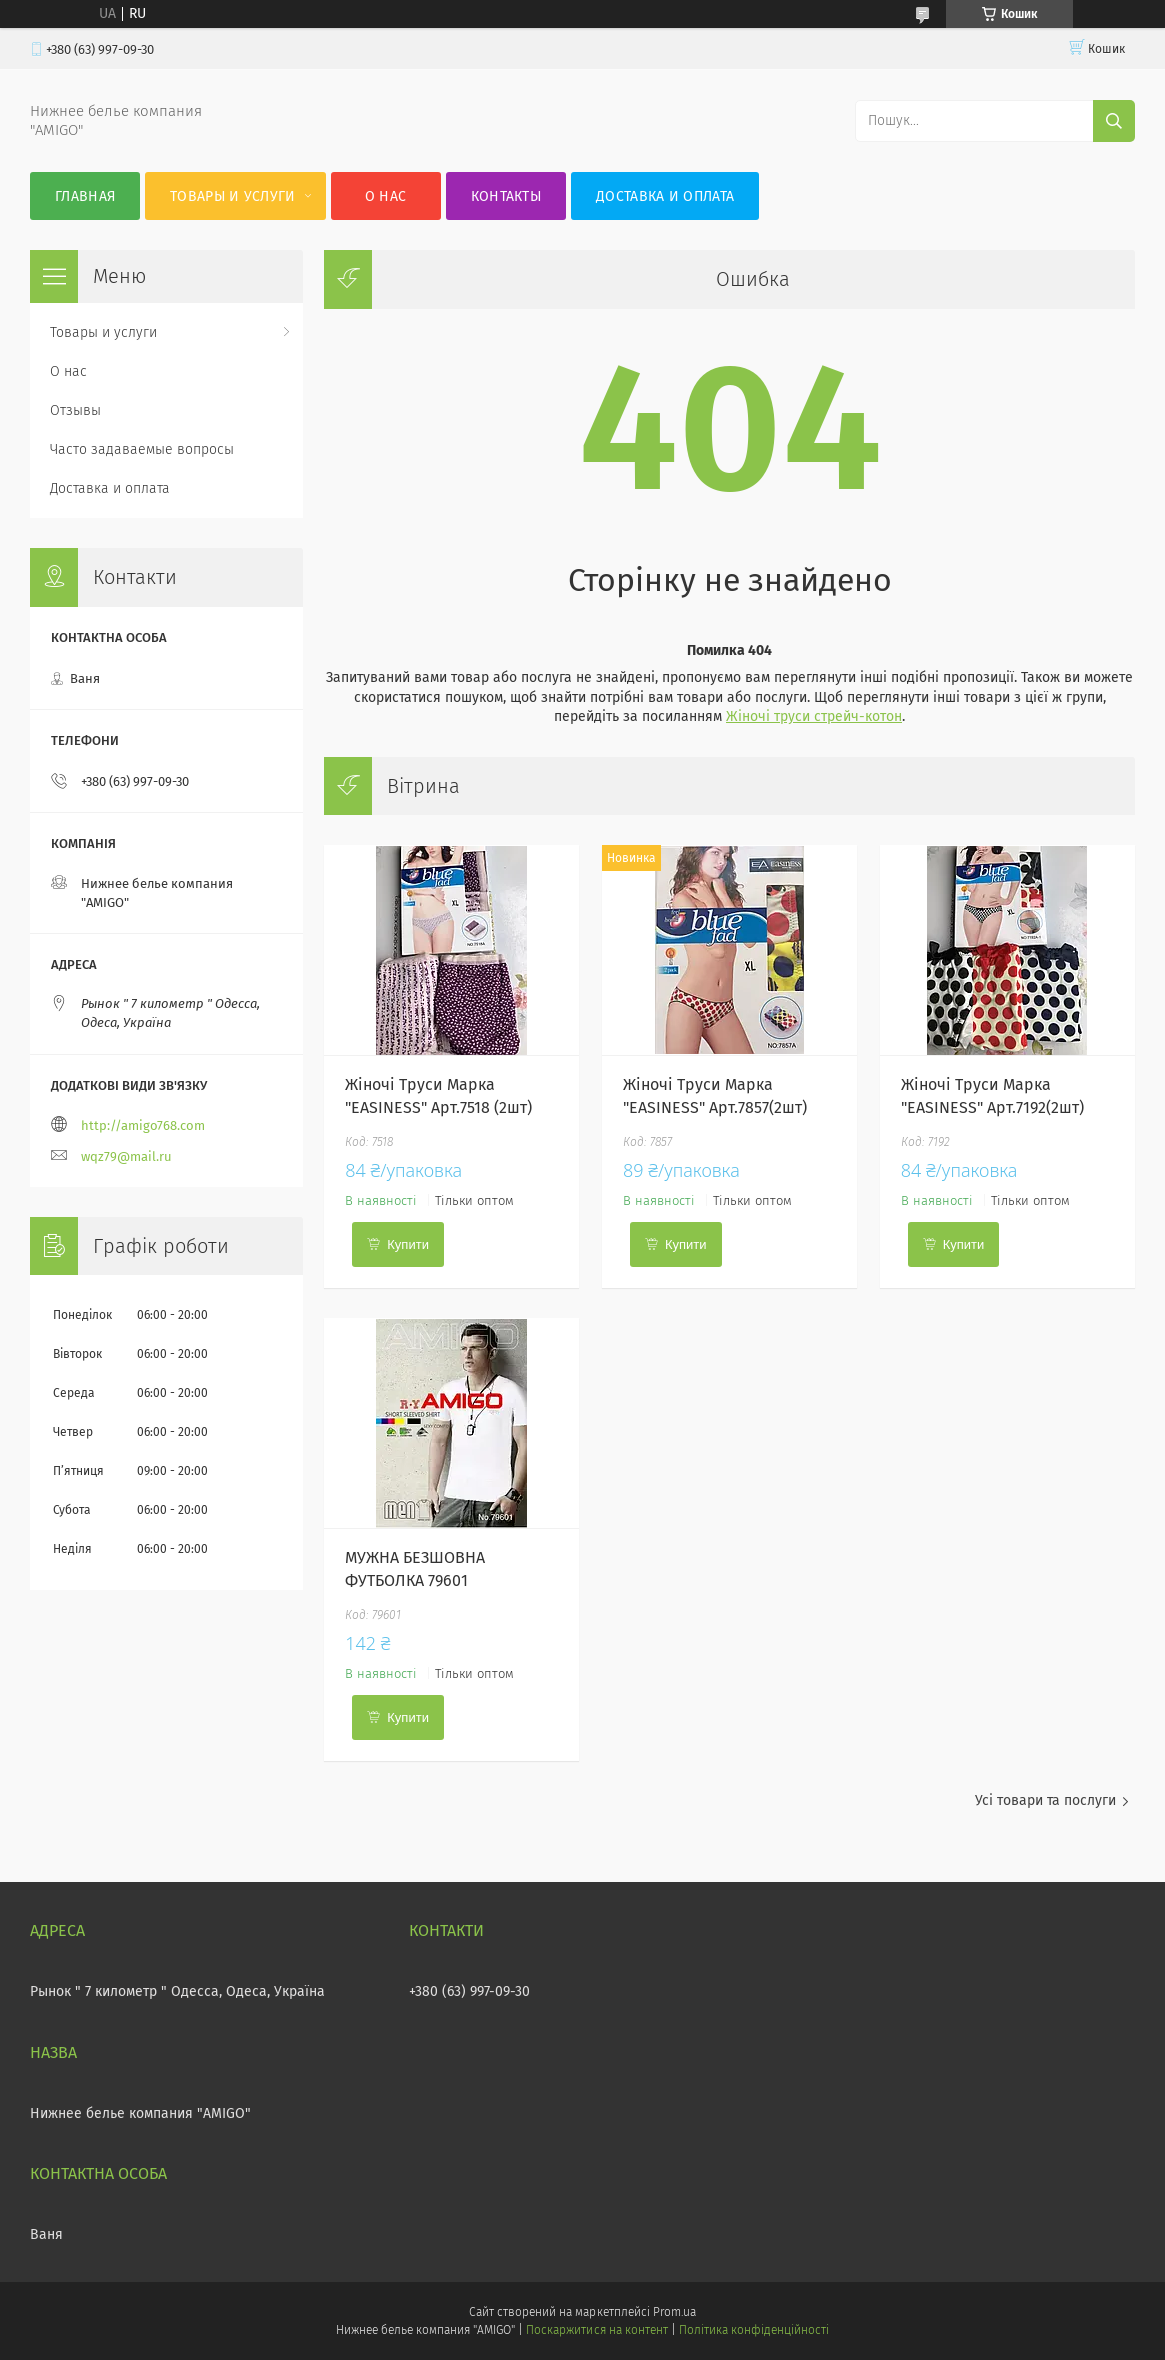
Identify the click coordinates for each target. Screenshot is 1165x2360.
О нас (386, 196)
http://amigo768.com (143, 1125)
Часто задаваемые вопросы (142, 449)
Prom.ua (674, 2312)
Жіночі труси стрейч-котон (814, 716)
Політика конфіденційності (754, 2330)
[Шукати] (1114, 121)
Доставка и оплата (665, 196)
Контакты (506, 196)
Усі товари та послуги (1045, 1800)
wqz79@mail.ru (126, 1156)
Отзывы (75, 410)
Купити (408, 1244)
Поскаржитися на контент (596, 2330)
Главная (85, 196)
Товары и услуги (233, 196)
